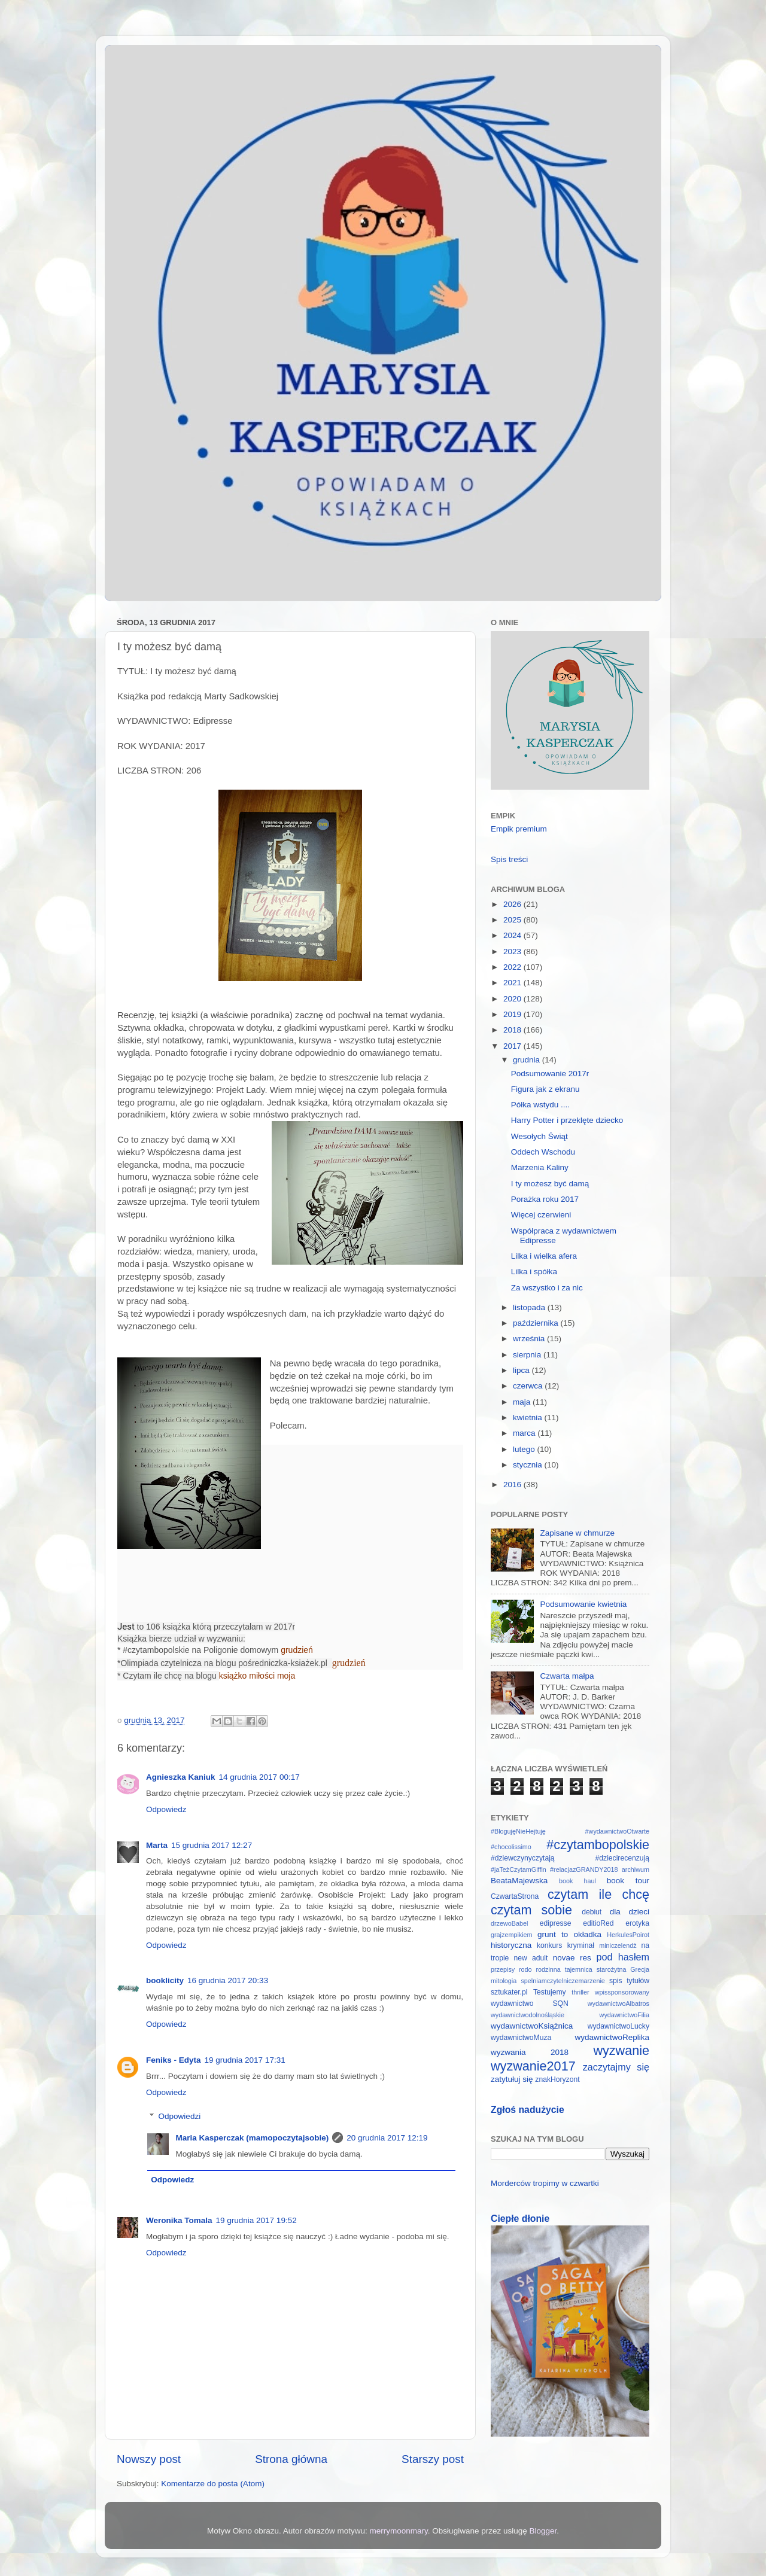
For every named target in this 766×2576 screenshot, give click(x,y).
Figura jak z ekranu (545, 1089)
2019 (513, 1014)
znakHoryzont (557, 2079)
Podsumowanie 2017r (550, 1073)
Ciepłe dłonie (520, 2218)
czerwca (529, 1385)
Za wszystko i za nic (547, 1287)
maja (523, 1401)
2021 (513, 982)
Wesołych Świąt (539, 1136)
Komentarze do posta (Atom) (213, 2483)
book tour (628, 1880)
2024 (513, 935)
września (530, 1338)
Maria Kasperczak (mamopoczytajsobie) (252, 2137)
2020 (513, 998)
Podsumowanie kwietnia (583, 1604)
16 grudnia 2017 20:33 (227, 1980)
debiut (591, 1912)
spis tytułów (629, 1981)
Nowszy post (149, 2459)
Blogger (543, 2530)
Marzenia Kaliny (540, 1167)
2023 (513, 951)
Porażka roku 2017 (545, 1199)
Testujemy (549, 1992)
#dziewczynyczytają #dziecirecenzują (570, 1858)
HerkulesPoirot (628, 1934)
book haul (577, 1880)
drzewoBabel (509, 1923)
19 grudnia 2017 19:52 (256, 2220)
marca (525, 1433)
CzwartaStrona (515, 1896)
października (537, 1323)
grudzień (297, 1650)
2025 (513, 919)
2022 (513, 967)
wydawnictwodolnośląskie (527, 2014)
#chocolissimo (511, 1846)
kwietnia (529, 1417)
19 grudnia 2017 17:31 (245, 2060)
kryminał (580, 1945)
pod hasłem (622, 1956)
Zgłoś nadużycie (527, 2110)
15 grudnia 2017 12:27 (211, 1845)
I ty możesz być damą (550, 1183)
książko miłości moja (257, 1675)
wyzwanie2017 (533, 2066)
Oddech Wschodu (543, 1151)
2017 (513, 1046)
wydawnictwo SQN (530, 2003)
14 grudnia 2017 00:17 (259, 1777)
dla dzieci (629, 1911)
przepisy (503, 1969)
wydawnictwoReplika (611, 2037)
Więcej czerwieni (541, 1214)
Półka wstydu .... (540, 1104)
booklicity (165, 1980)
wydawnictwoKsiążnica (532, 2025)
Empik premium (519, 828)
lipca (522, 1370)
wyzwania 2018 (530, 2052)
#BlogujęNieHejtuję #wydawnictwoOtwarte (570, 1831)
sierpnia (528, 1354)
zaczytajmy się (616, 2067)
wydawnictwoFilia (624, 2014)
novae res (572, 1957)
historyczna (511, 1945)
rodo (525, 1969)
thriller (580, 1992)
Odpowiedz (166, 1809)
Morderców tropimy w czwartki (545, 2183)
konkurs (550, 1945)
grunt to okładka (569, 1934)
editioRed (598, 1923)
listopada (530, 1307)
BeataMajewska (519, 1880)
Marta (157, 1845)
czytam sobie (531, 1909)
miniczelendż (617, 1945)
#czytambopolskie (597, 1844)
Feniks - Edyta (173, 2060)
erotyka (637, 1923)
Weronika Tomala (179, 2220)
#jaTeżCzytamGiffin (518, 1869)
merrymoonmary (399, 2530)
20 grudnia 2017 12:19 (386, 2137)
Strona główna (291, 2459)
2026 (513, 904)
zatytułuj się (512, 2079)
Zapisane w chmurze (577, 1532)
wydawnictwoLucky (618, 2026)
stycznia (529, 1464)
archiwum (635, 1869)
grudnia (527, 1059)
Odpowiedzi (180, 2116)
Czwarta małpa (567, 1675)
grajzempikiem (512, 1934)
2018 (513, 1029)
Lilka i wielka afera (544, 1256)
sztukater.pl (509, 1992)
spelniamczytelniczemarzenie (562, 1980)
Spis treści (509, 859)
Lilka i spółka (534, 1271)
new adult (531, 1958)
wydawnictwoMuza (521, 2037)
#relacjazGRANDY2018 (584, 1869)
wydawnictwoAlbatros (618, 2003)
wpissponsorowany (622, 1992)
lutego (525, 1449)
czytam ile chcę (598, 1894)
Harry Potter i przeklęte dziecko (567, 1120)
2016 (513, 1484)
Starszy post (433, 2459)
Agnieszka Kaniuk (180, 1777)
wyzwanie (621, 2050)
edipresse (556, 1923)
